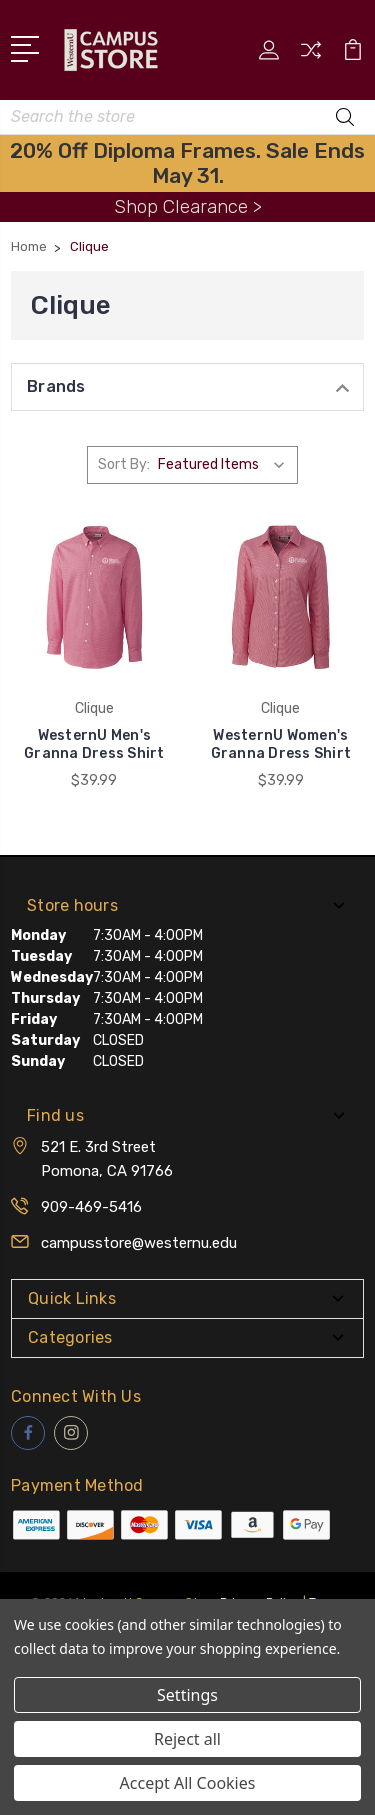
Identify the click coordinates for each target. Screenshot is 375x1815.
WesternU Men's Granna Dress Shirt (94, 744)
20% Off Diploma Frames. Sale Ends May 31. (187, 163)
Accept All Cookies (188, 1783)
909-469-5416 (91, 1207)
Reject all (187, 1739)
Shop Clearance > (188, 206)
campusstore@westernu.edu (139, 1243)
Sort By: (124, 464)
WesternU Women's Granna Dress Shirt (281, 744)
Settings (187, 1695)
